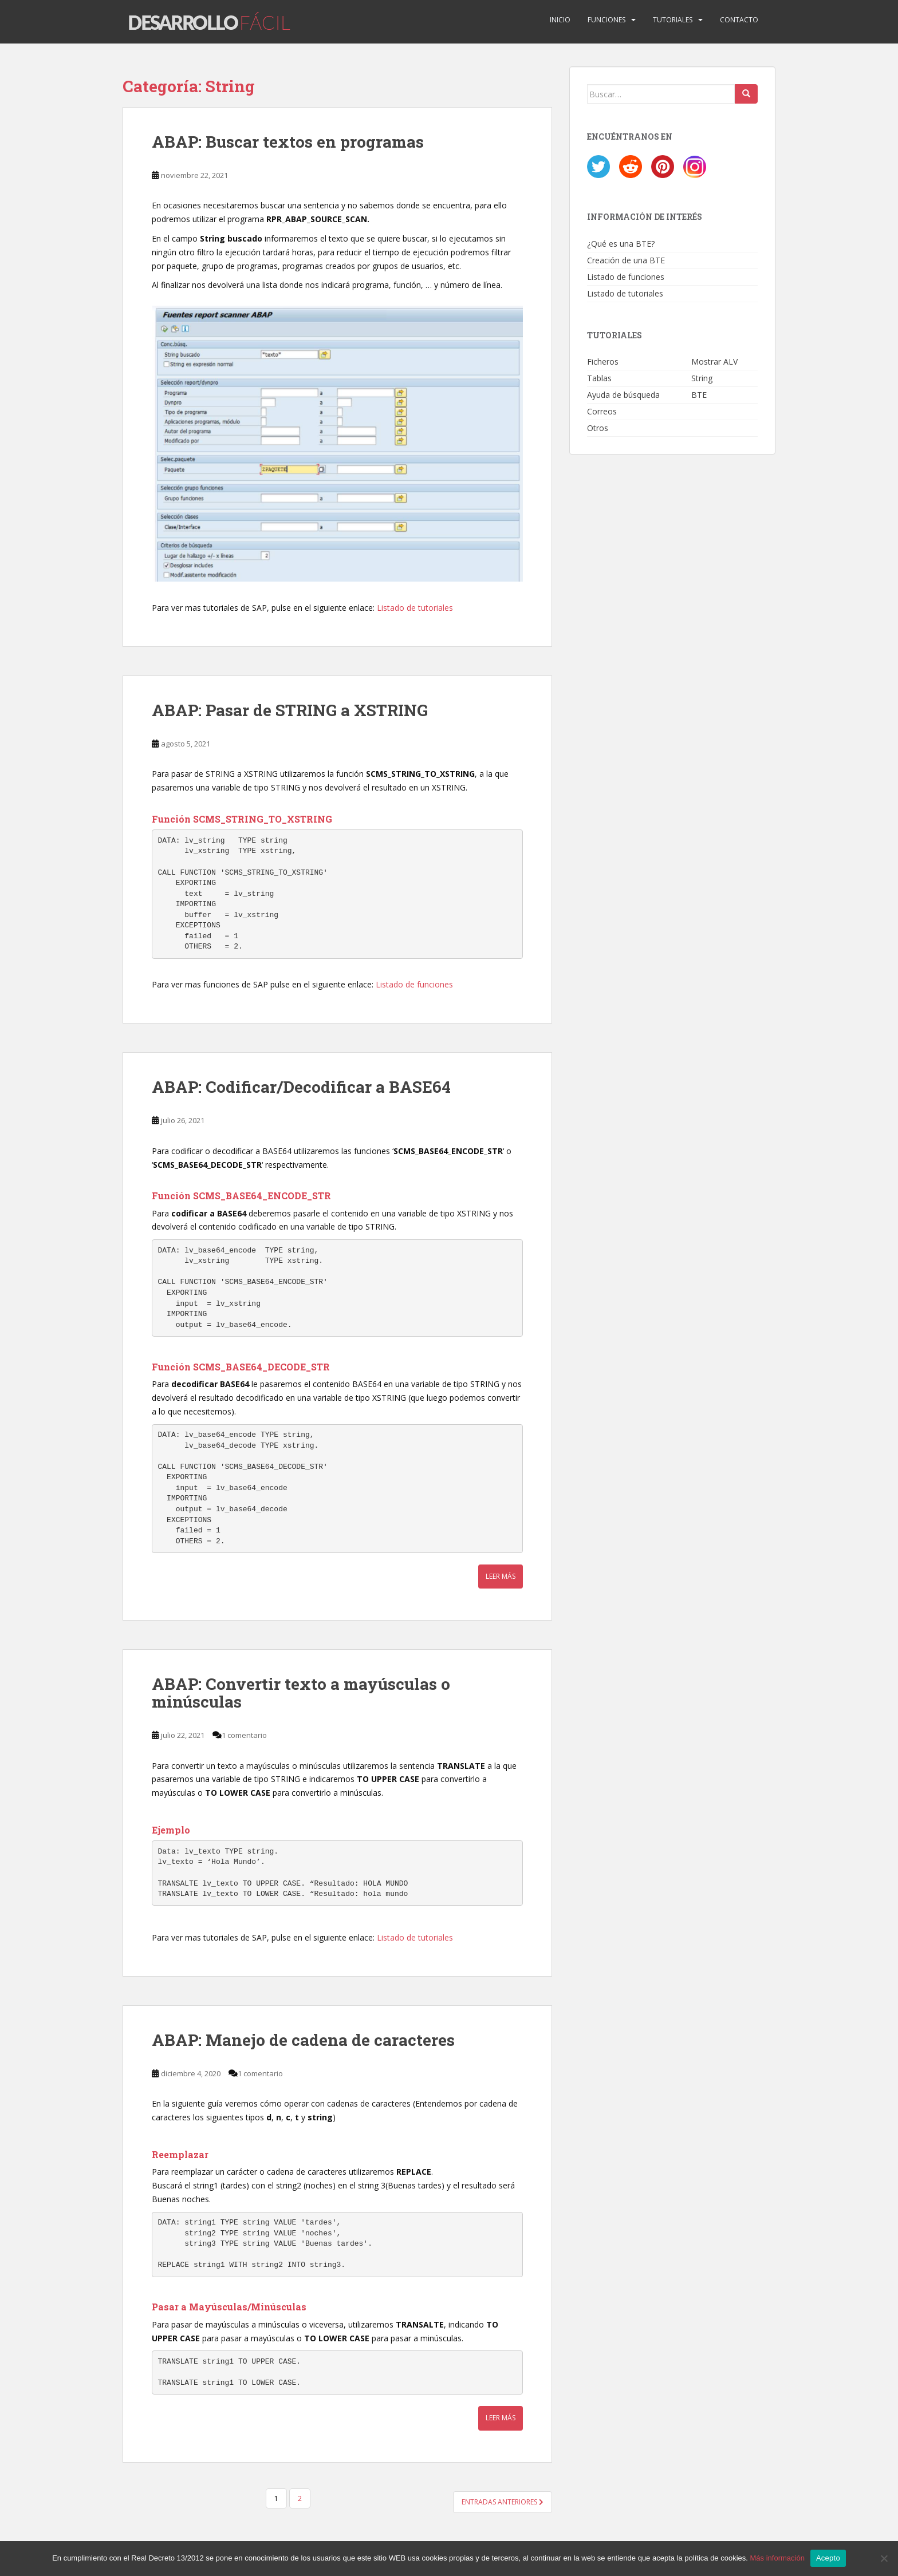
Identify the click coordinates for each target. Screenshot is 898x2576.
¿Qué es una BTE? (621, 243)
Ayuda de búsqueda (623, 394)
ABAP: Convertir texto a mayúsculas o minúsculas (301, 1692)
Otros (597, 427)
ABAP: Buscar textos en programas (288, 141)
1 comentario (244, 1735)
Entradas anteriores (502, 2502)
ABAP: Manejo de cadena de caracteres (303, 2039)
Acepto (828, 2558)
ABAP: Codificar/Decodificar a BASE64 (301, 1086)
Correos (602, 411)
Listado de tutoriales (415, 607)
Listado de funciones (414, 984)
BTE (699, 394)
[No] (883, 2558)
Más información (777, 2558)
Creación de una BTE (626, 260)
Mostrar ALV (714, 361)
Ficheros (603, 361)
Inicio (560, 20)
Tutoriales (672, 20)
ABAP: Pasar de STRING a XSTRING (290, 710)
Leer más (500, 1576)
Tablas (599, 378)
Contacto (739, 20)
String (701, 378)
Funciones (606, 20)
